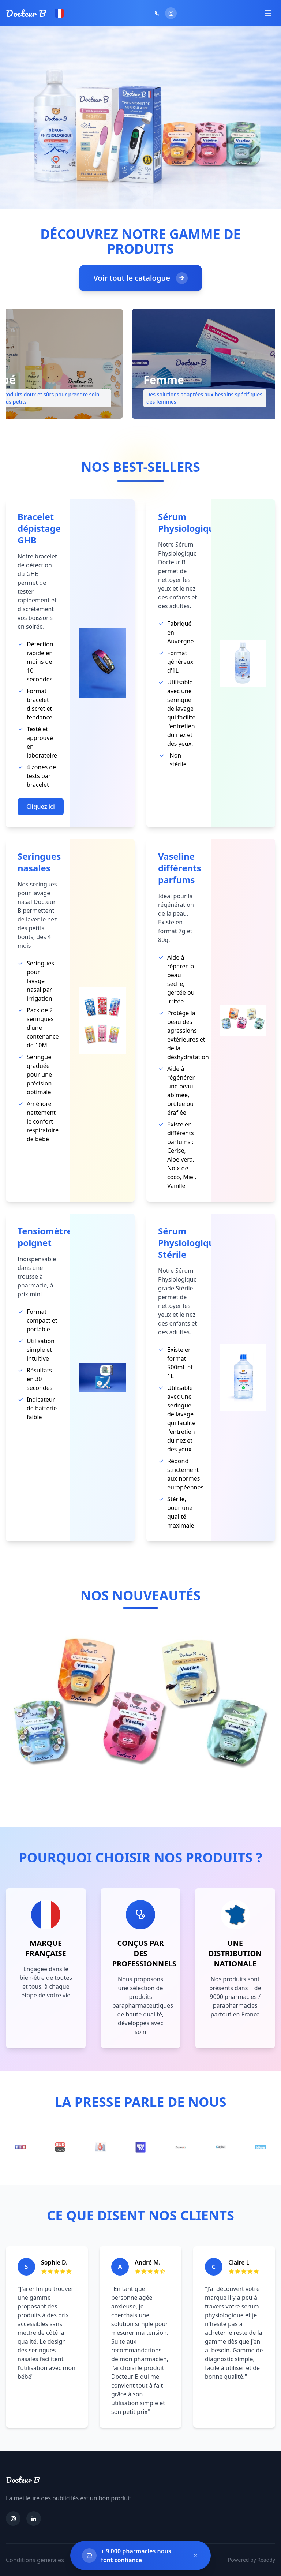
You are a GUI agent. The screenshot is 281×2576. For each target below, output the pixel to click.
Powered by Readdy (251, 2559)
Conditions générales (35, 2560)
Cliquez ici (40, 807)
